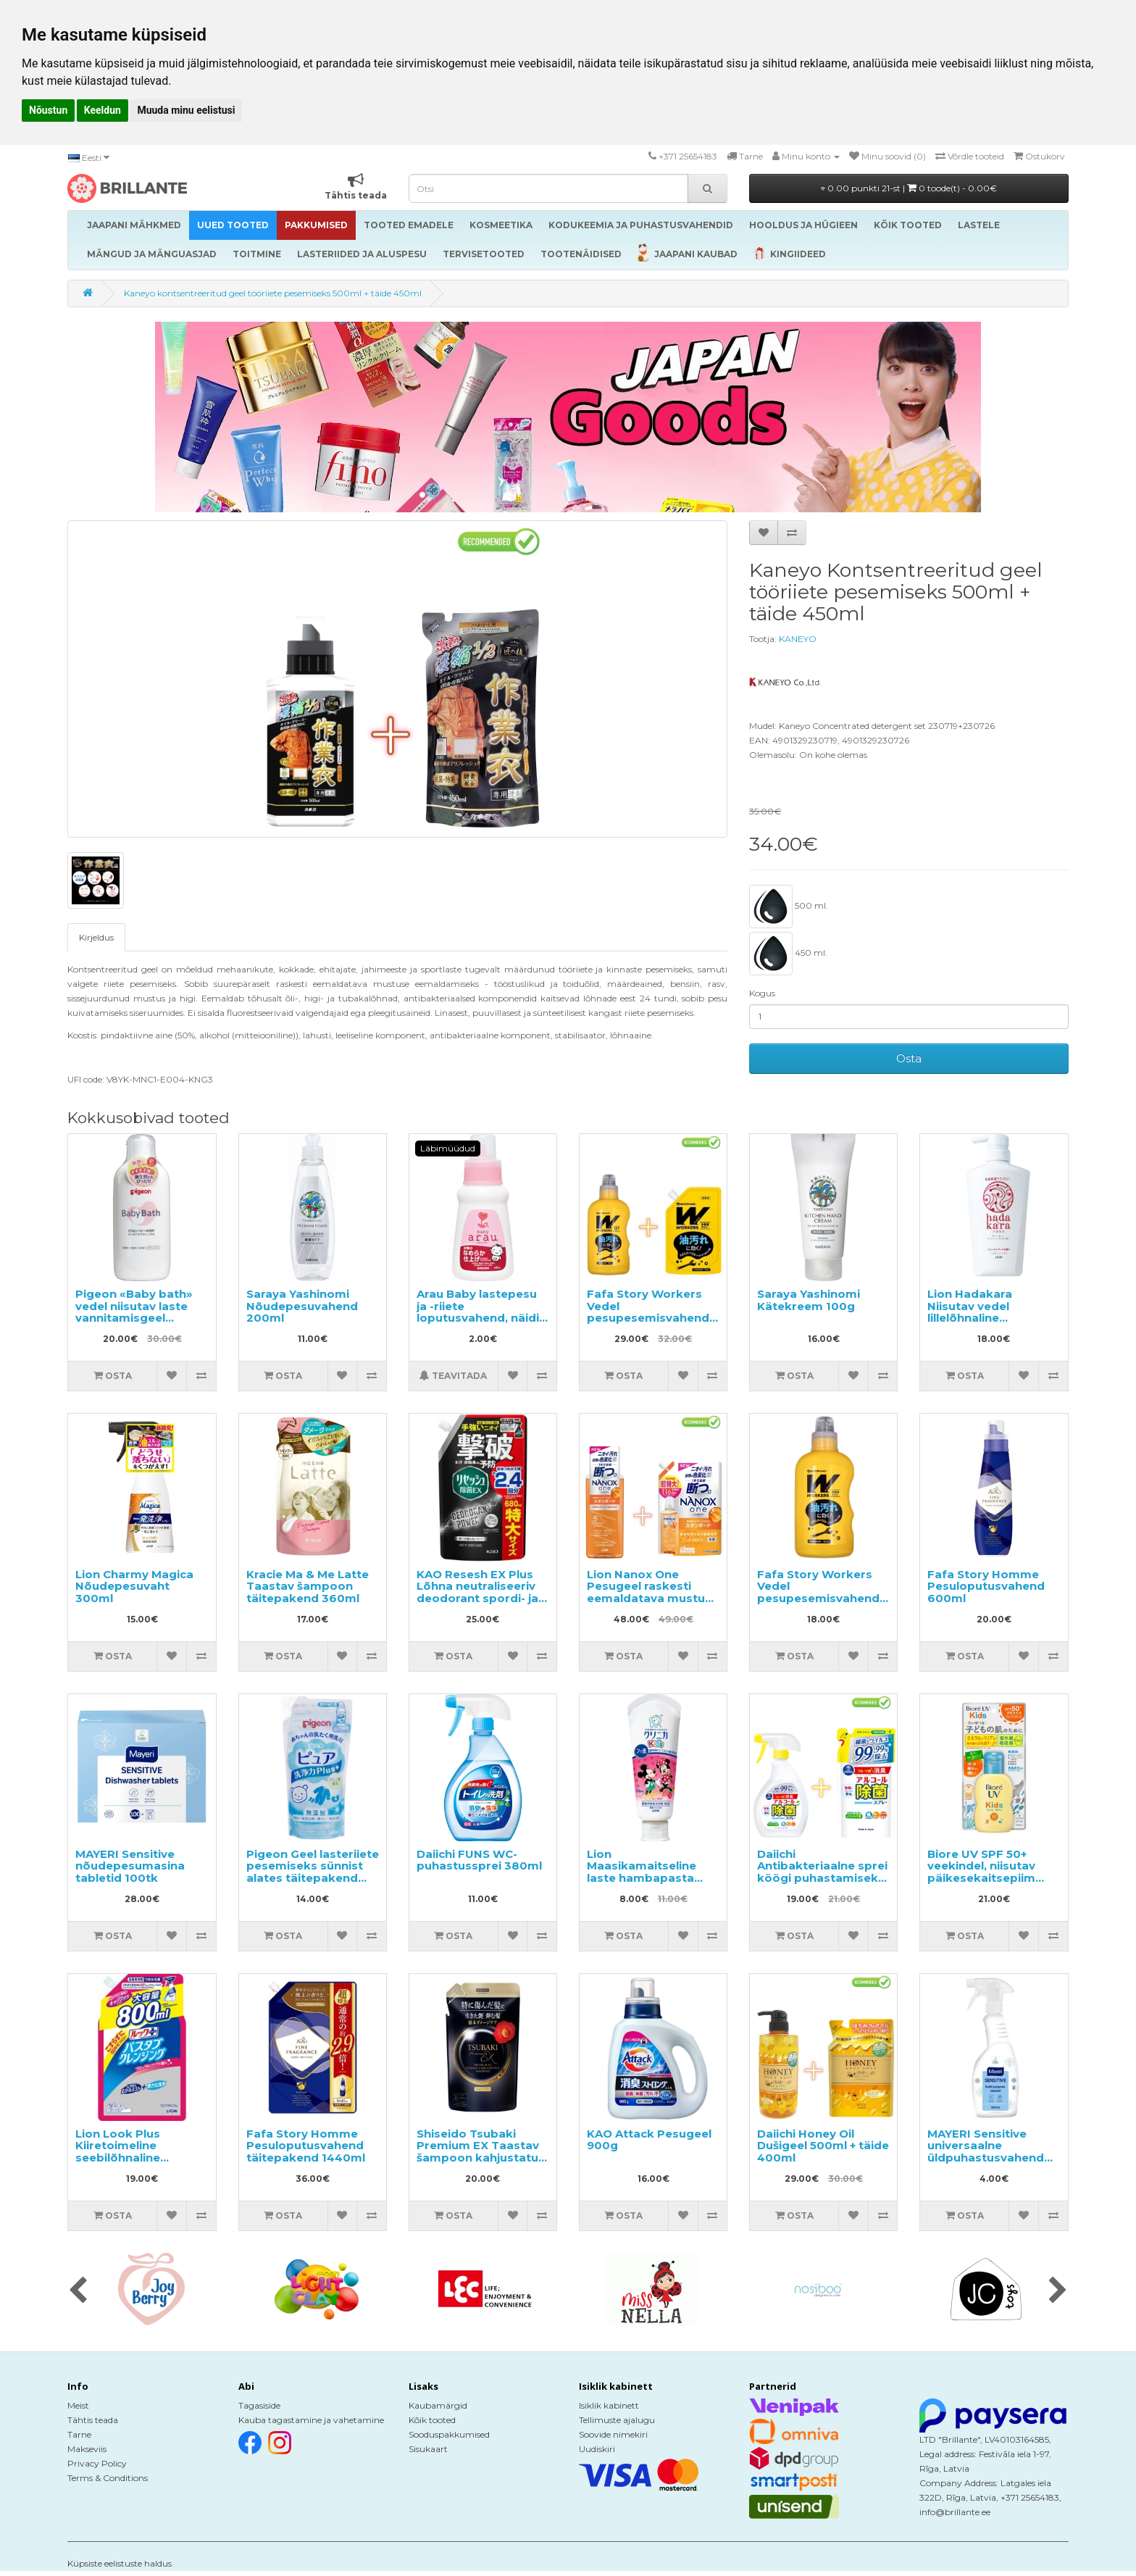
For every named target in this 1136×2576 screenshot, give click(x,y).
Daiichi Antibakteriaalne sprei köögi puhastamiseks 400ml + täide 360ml (822, 1872)
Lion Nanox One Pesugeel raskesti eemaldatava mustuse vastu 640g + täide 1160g (653, 1598)
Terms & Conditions (107, 2477)
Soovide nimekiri (613, 2434)
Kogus (762, 993)
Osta (909, 1058)
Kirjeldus (96, 937)
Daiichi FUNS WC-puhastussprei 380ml (479, 1860)
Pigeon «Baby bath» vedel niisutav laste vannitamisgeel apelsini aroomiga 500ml (134, 1318)
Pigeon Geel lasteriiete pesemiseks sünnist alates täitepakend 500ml (312, 1872)
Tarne (79, 2434)
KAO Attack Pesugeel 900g (649, 2140)
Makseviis (86, 2448)
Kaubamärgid (438, 2405)
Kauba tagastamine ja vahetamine (311, 2419)
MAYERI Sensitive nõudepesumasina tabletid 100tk (130, 1866)
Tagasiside (259, 2405)
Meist (78, 2405)
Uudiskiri (597, 2448)
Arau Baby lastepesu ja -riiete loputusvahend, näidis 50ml (481, 1312)
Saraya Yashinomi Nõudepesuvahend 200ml (302, 1306)
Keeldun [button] (102, 110)
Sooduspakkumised (449, 2434)
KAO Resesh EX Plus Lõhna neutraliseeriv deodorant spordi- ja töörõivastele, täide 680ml (477, 1598)
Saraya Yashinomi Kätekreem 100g (808, 1300)
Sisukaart (428, 2448)
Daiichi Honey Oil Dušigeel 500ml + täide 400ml (823, 2145)
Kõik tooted (432, 2419)
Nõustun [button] (48, 110)
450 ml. (788, 953)
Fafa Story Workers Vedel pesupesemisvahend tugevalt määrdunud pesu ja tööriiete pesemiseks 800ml (818, 1604)
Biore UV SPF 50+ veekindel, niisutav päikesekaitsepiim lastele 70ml (981, 1872)
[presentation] (77, 2291)
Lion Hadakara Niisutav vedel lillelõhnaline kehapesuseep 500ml (990, 1312)
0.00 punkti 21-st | (909, 188)
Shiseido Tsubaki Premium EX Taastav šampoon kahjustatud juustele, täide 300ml (481, 2152)
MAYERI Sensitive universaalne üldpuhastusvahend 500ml (985, 2152)
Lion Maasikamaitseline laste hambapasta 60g (641, 1872)
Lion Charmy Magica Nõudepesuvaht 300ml (134, 1586)
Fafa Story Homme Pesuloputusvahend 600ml (986, 1586)
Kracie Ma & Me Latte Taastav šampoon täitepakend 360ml (307, 1586)
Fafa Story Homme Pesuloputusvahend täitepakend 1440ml (305, 2145)
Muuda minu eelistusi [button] (186, 110)
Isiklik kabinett (609, 2405)
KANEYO (797, 638)
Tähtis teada (92, 2419)
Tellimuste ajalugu (617, 2419)
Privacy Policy (97, 2463)
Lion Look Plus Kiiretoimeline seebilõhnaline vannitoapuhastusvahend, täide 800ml (151, 2157)
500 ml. (788, 906)
